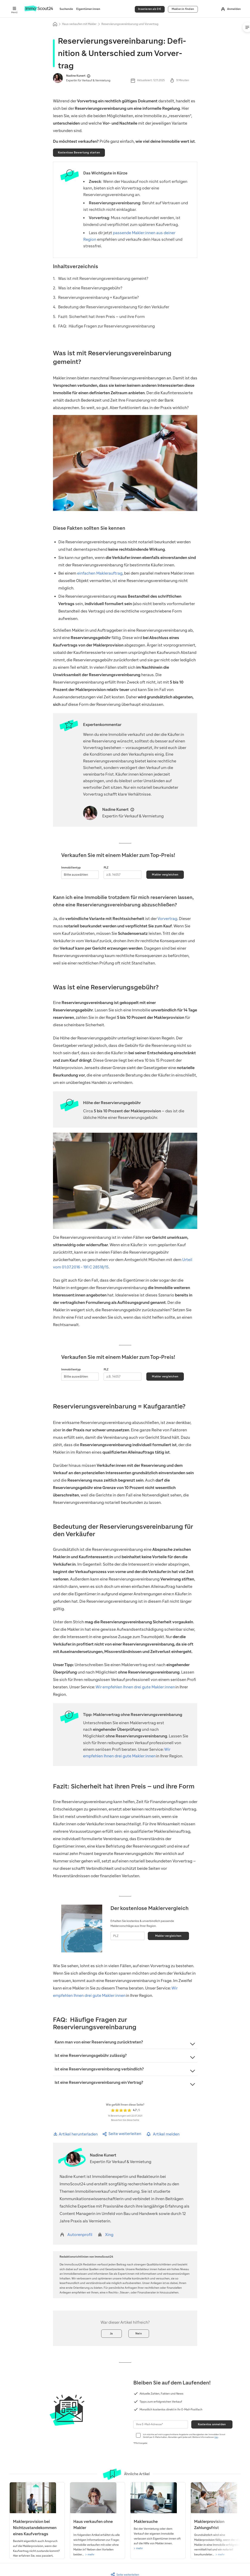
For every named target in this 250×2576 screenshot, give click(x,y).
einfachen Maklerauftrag (99, 573)
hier (216, 2437)
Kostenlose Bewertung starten (79, 152)
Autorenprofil (79, 2234)
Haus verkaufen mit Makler (79, 24)
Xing (109, 2234)
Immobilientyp (71, 867)
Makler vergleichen (165, 874)
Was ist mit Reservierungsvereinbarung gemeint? (103, 278)
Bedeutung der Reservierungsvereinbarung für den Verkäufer (113, 307)
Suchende (66, 9)
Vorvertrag (167, 918)
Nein (138, 2333)
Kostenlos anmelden (212, 2424)
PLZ (106, 867)
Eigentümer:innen (88, 9)
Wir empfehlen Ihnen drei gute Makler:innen (135, 1687)
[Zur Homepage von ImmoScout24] (38, 10)
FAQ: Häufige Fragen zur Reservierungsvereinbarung (106, 326)
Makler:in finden (183, 9)
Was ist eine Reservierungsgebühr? (90, 288)
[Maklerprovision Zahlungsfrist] (218, 2521)
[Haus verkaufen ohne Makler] (97, 2521)
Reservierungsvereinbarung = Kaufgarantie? (98, 297)
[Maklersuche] (157, 2518)
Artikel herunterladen (75, 2134)
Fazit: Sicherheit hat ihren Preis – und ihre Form (101, 316)
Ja (111, 2333)
